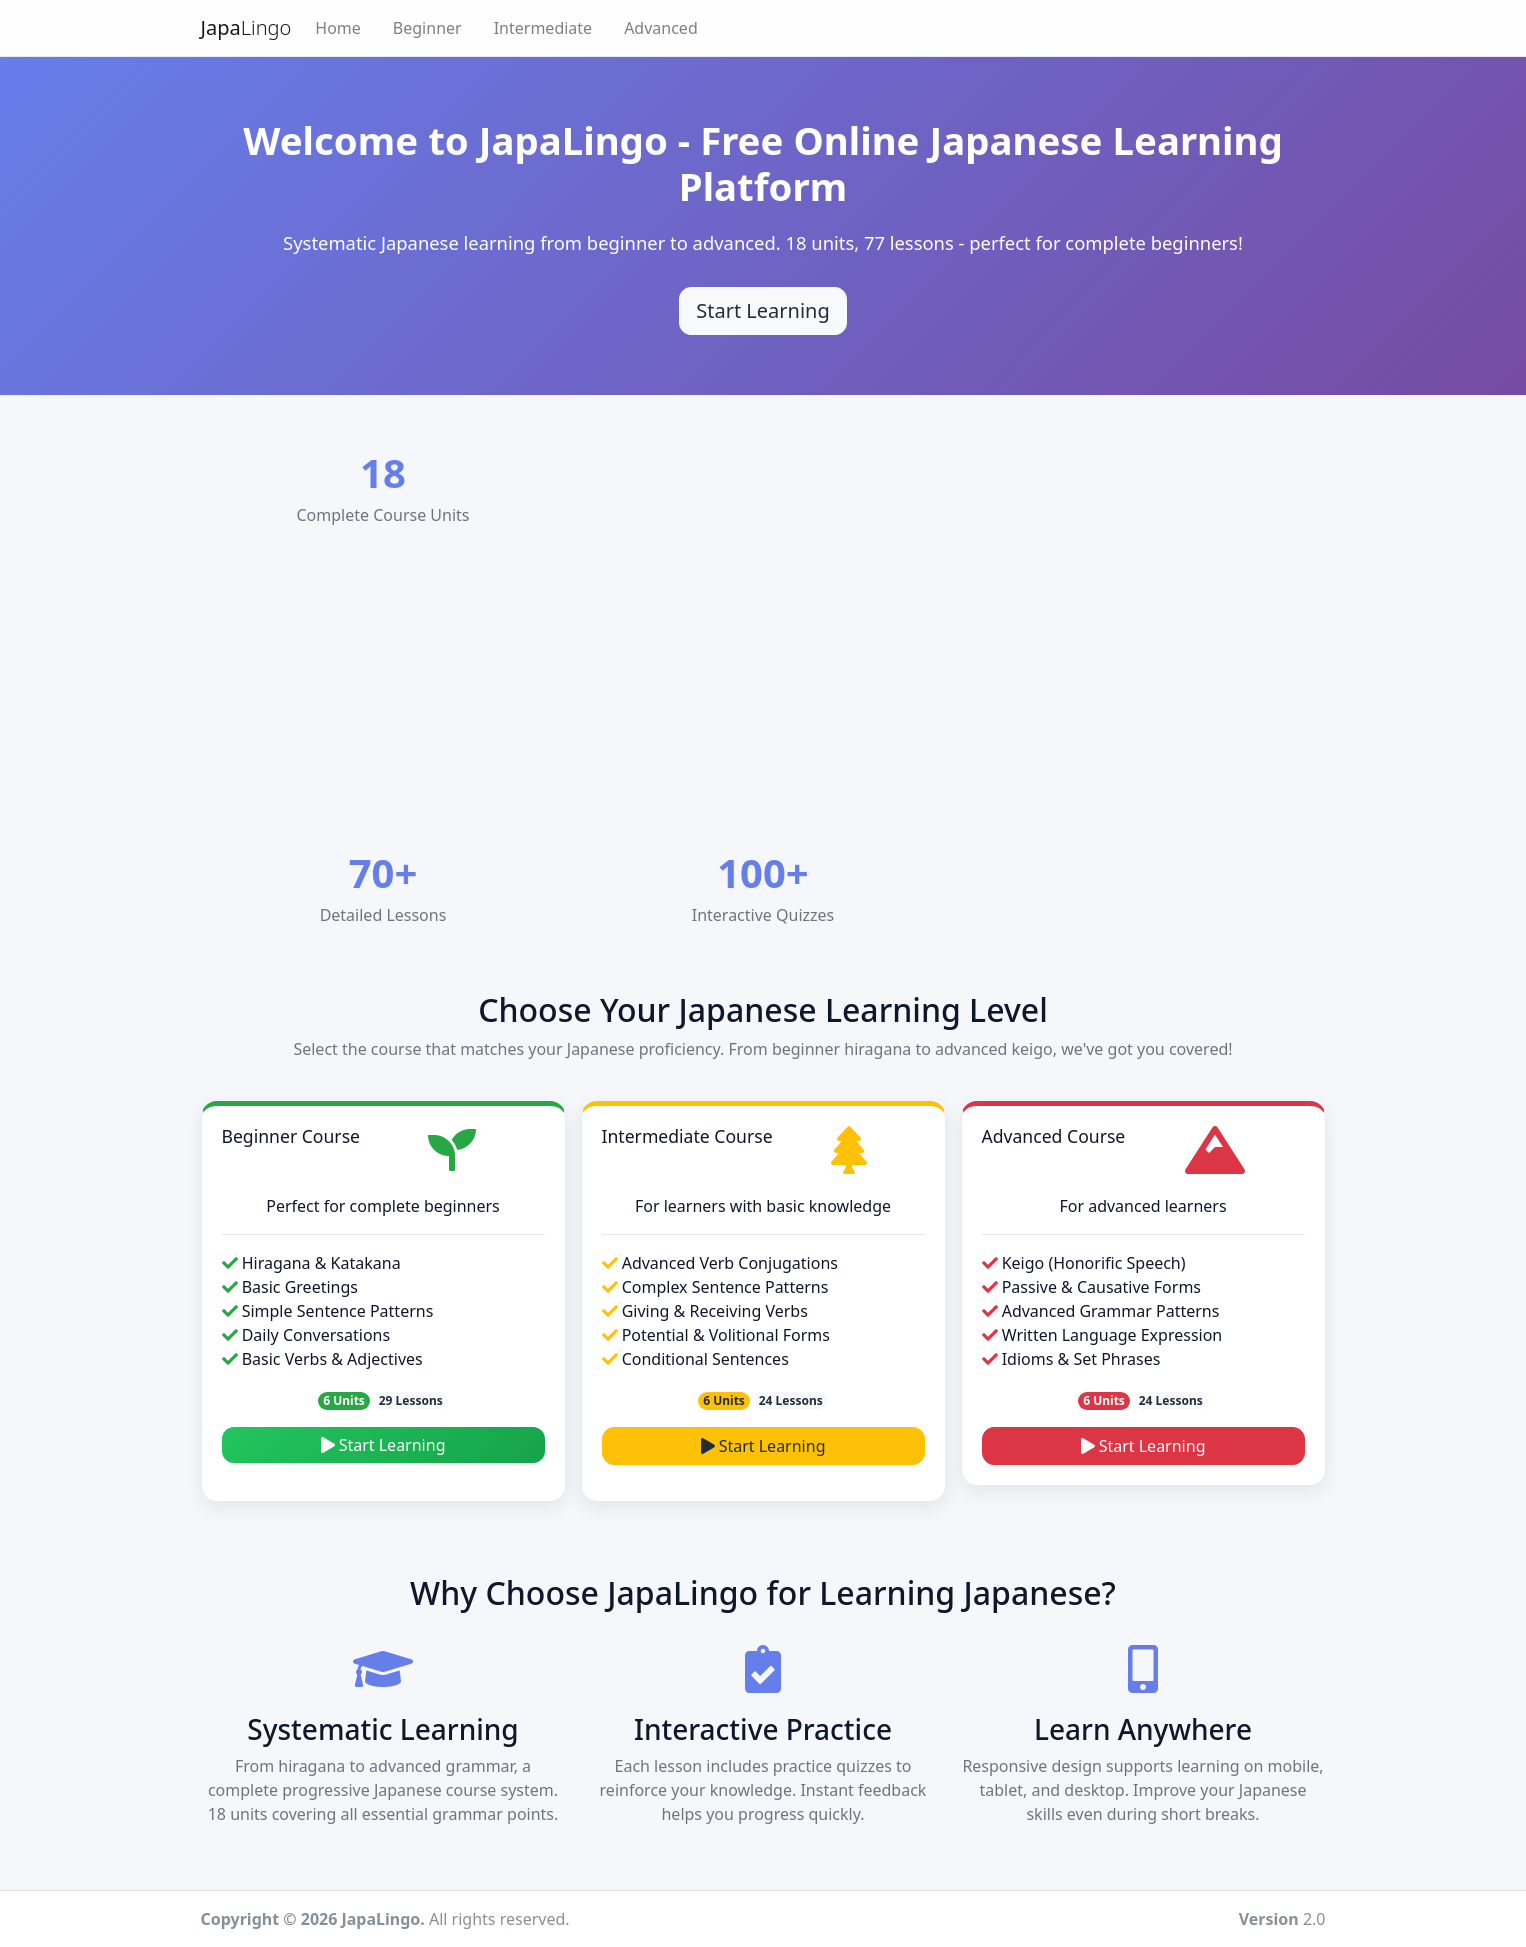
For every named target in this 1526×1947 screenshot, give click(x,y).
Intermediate (543, 28)
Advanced (661, 28)
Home (338, 28)
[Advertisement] (793, 693)
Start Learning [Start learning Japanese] (763, 310)
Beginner (427, 28)
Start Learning (383, 1445)
